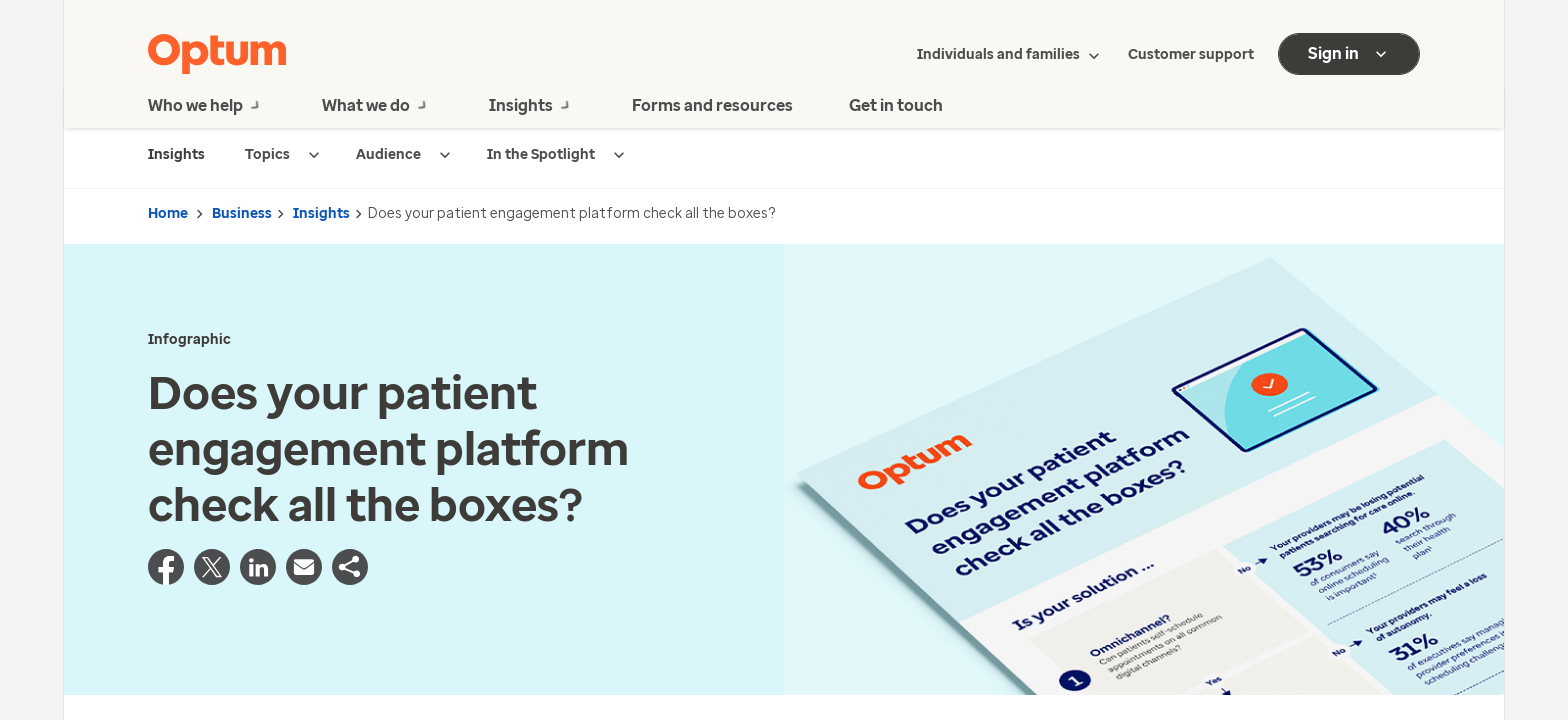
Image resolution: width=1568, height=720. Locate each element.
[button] (350, 579)
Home (168, 213)
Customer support (1191, 54)
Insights (321, 213)
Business (242, 213)
